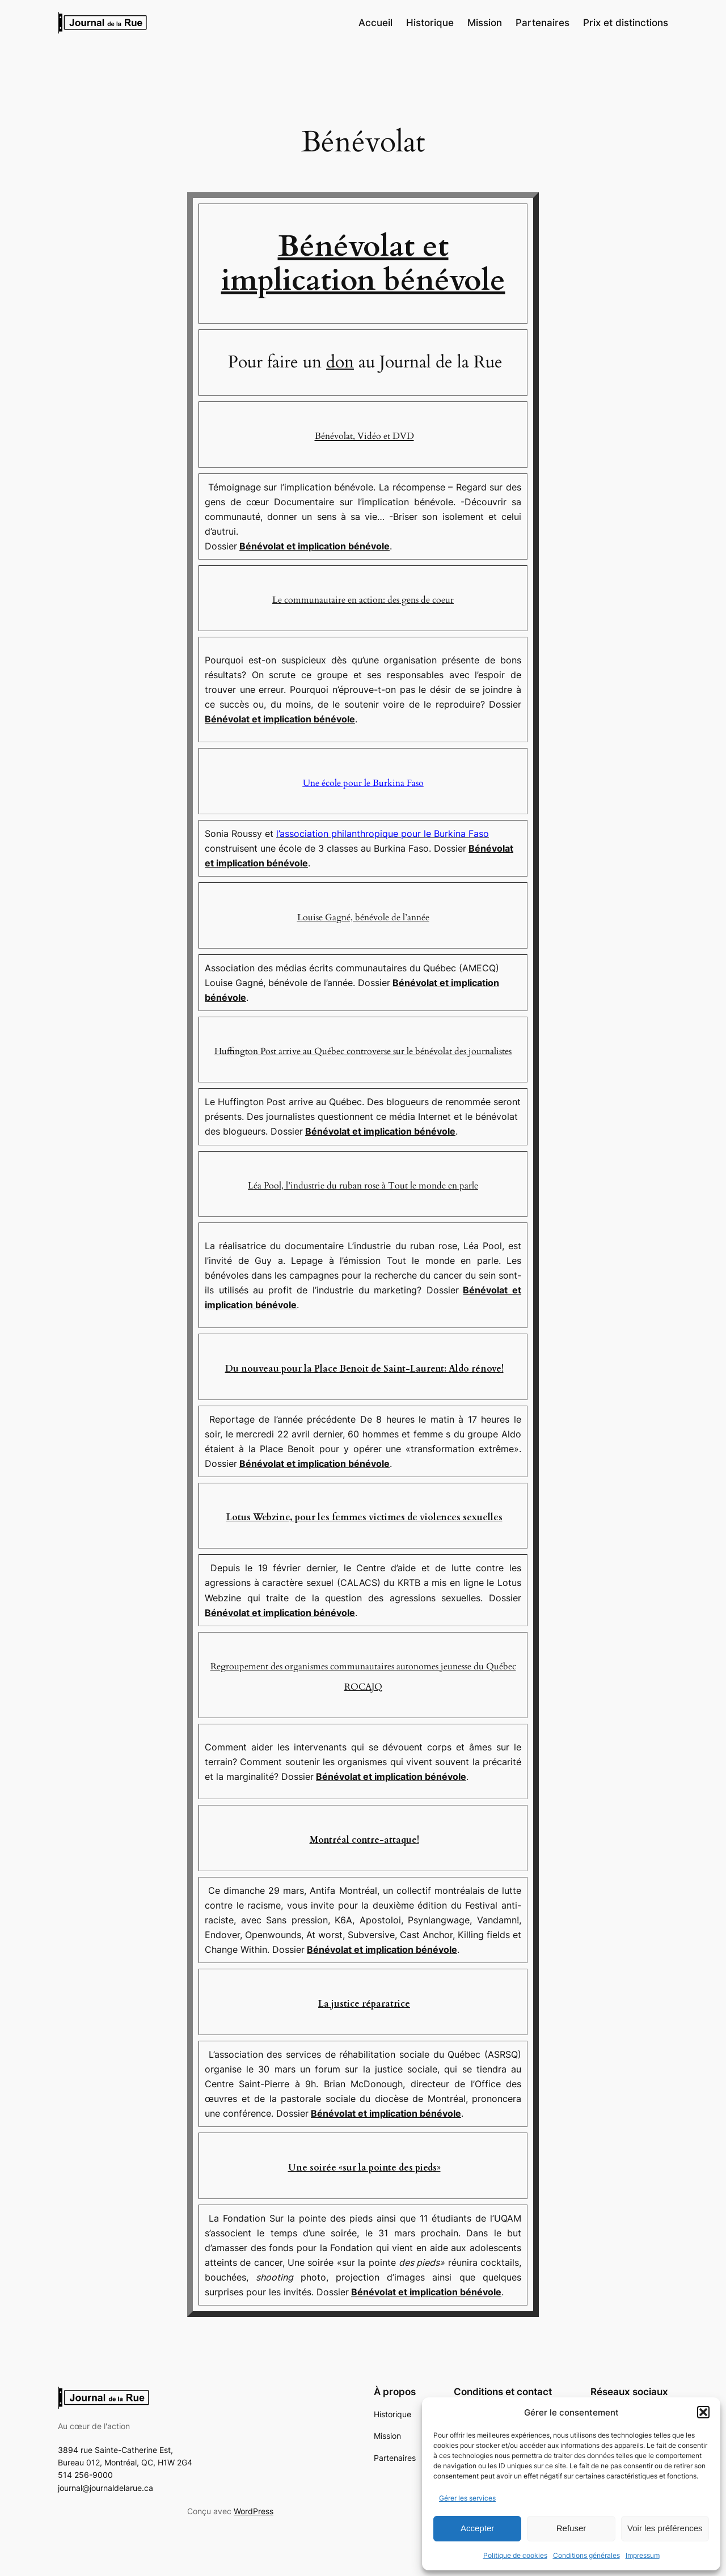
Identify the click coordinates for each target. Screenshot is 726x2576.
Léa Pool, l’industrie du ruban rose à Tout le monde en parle (363, 1185)
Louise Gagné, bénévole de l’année (363, 917)
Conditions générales (586, 2555)
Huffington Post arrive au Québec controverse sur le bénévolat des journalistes (363, 1051)
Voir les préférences (665, 2528)
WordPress (253, 2511)
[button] (703, 2412)
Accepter (477, 2528)
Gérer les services (467, 2498)
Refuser (571, 2528)
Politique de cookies (515, 2555)
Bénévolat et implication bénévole (363, 263)
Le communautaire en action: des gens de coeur (363, 600)
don (340, 362)
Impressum (643, 2555)
